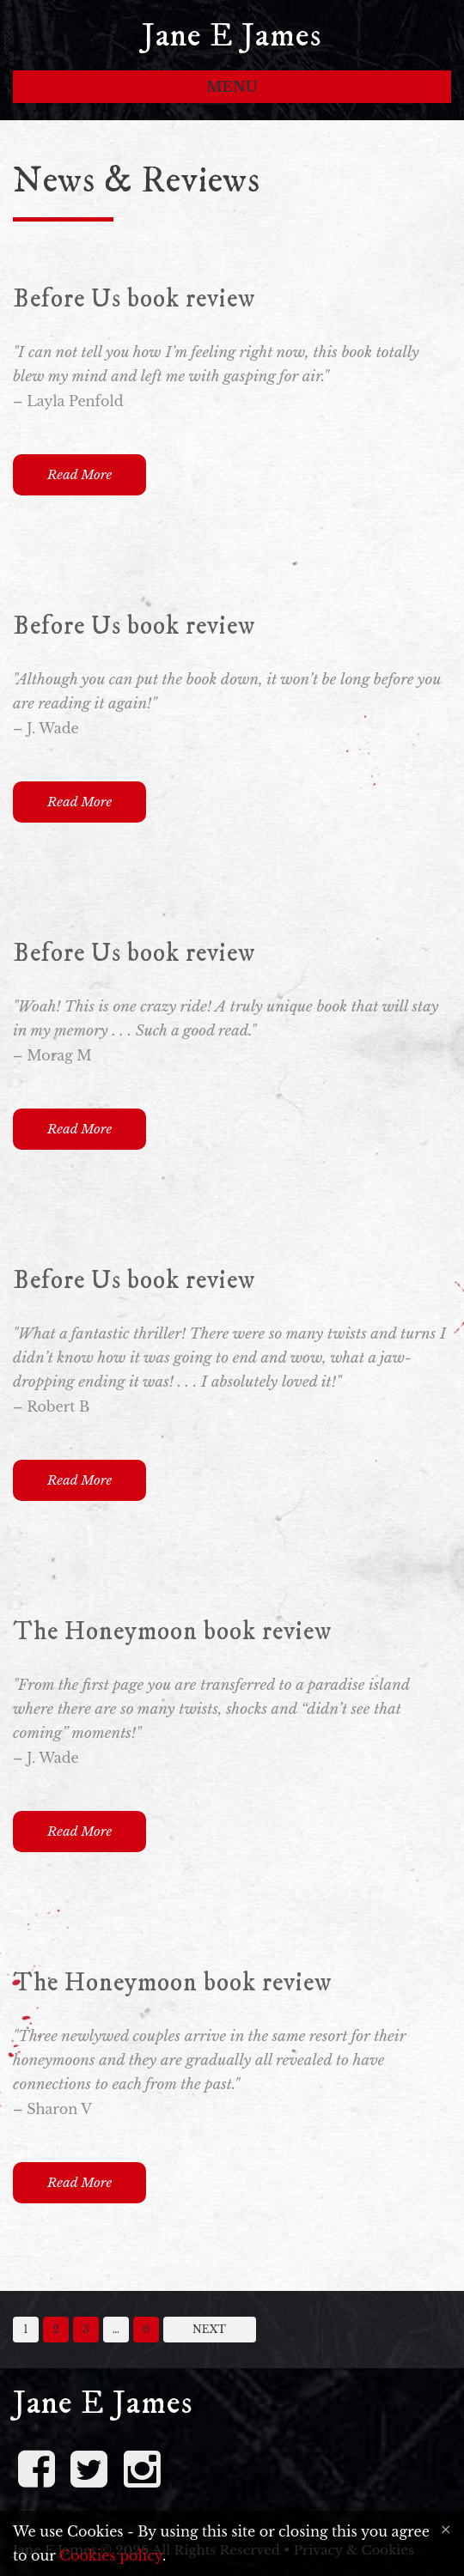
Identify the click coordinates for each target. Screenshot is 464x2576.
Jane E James (232, 36)
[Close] (446, 2529)
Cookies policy (110, 2555)
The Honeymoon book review (172, 1632)
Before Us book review (134, 299)
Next (209, 2329)
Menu (232, 86)
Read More (79, 474)
